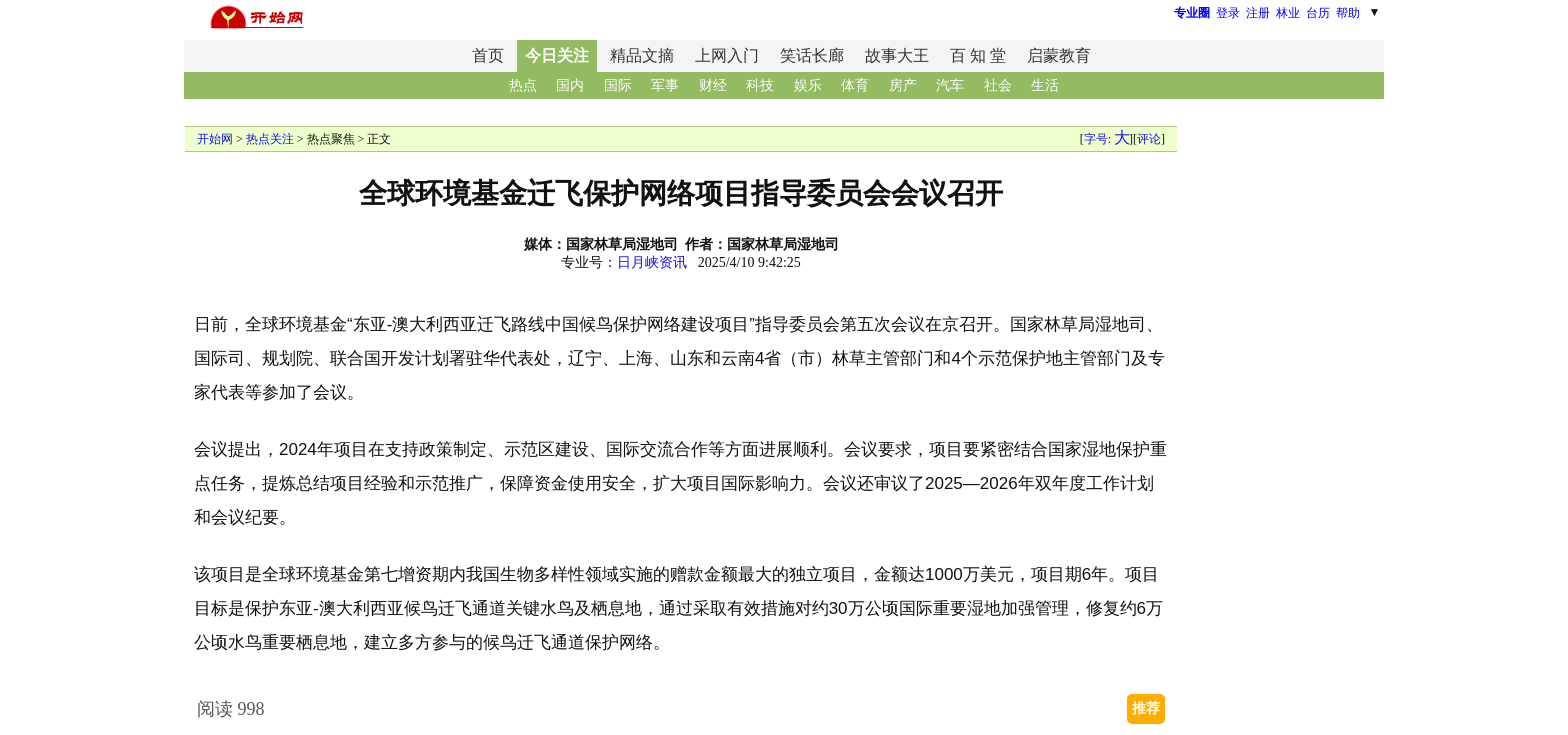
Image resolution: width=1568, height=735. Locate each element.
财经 (713, 85)
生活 (1045, 85)
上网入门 (727, 55)
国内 (570, 85)
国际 (618, 85)
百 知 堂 (978, 55)
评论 (1149, 139)
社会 (998, 85)
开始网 (215, 139)
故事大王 (897, 55)
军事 (665, 85)
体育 (855, 85)
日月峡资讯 (652, 262)
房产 (903, 85)
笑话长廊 (812, 55)
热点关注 (270, 139)
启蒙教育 (1059, 55)
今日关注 (557, 55)
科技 (760, 85)
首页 (488, 55)
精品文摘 (642, 55)
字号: (1106, 139)
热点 (523, 85)
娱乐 (808, 85)
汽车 (950, 85)
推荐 (1146, 708)
